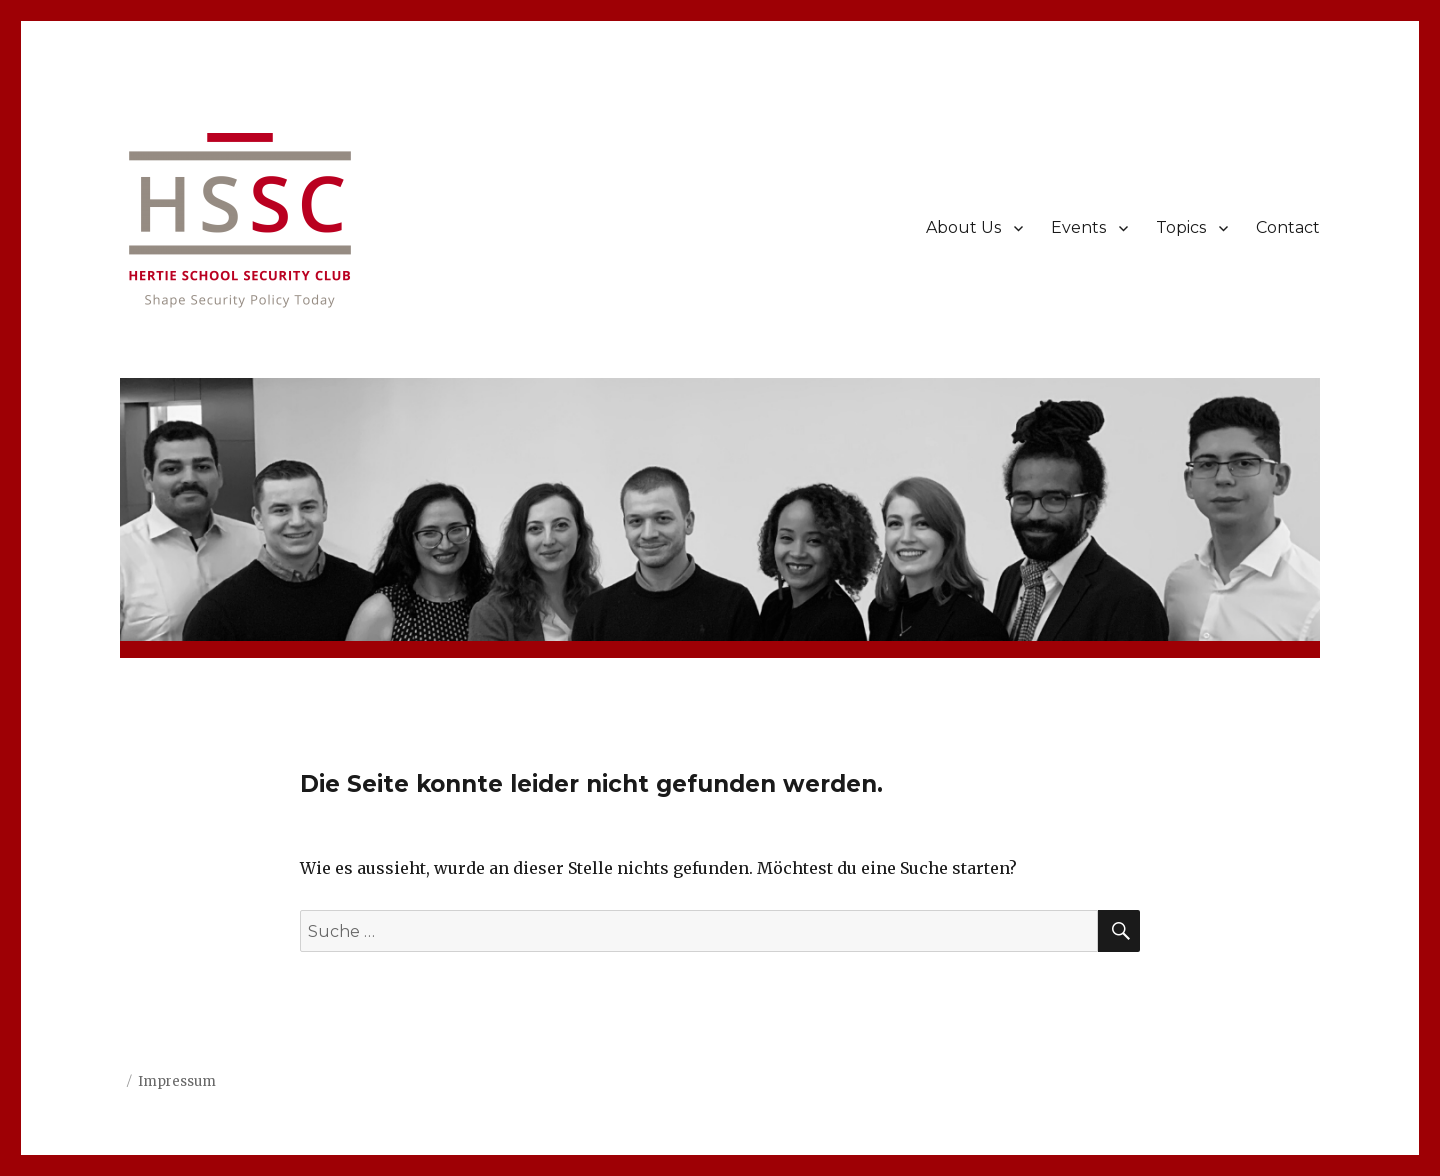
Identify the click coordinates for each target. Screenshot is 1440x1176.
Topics (1181, 227)
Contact (1288, 227)
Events (1078, 227)
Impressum (177, 1081)
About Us (963, 227)
